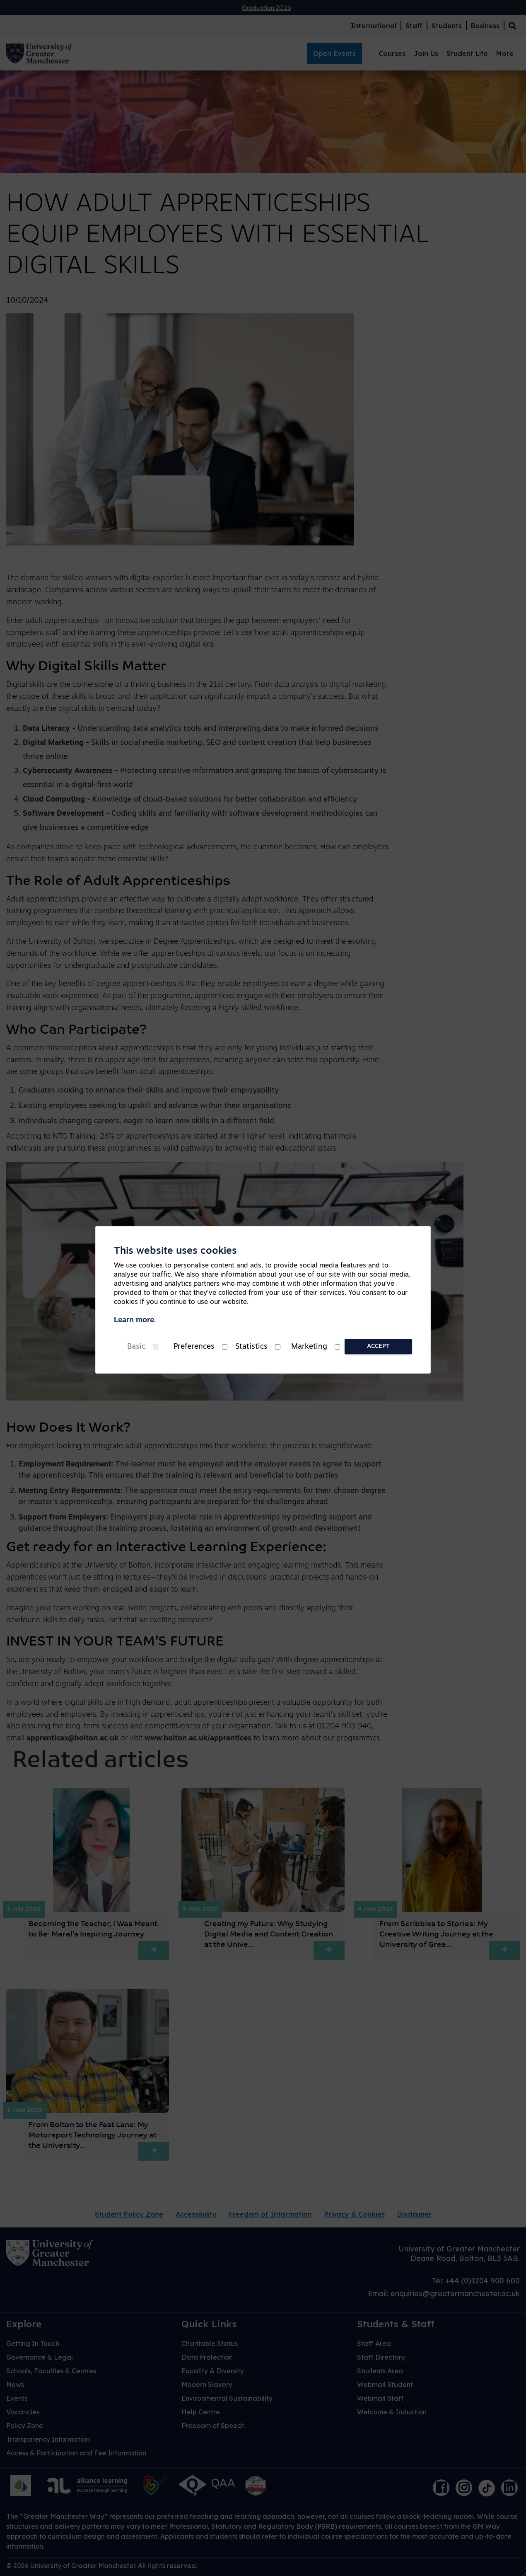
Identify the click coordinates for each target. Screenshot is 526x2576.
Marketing (309, 1347)
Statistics (251, 1347)
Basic (136, 1347)
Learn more (134, 1320)
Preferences (194, 1347)
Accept (378, 1346)
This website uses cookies (175, 1251)
